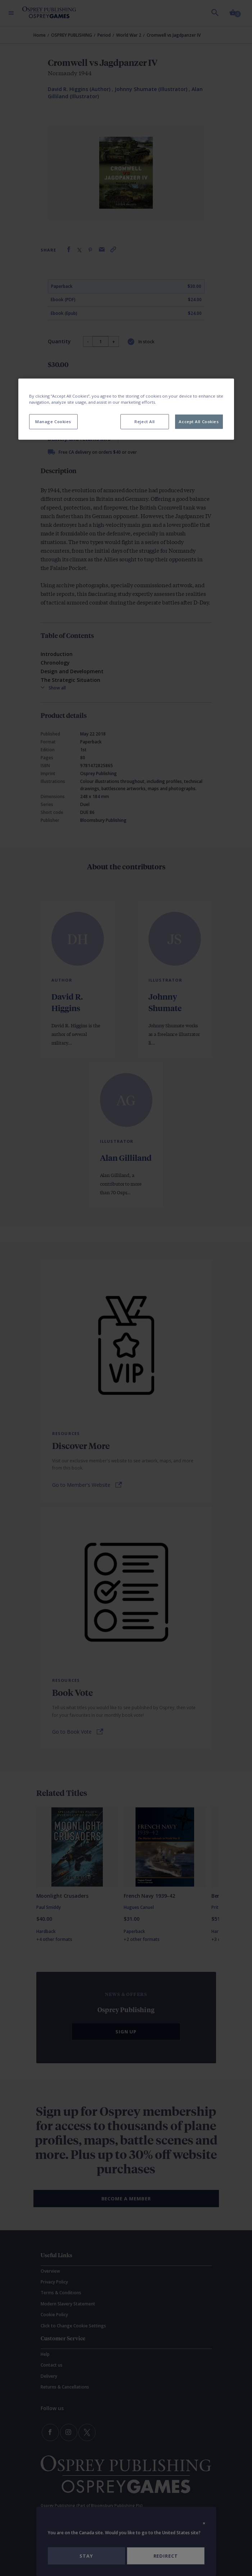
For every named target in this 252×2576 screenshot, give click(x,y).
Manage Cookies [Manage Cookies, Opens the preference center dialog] (53, 421)
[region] (126, 409)
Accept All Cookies (199, 421)
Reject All (144, 421)
